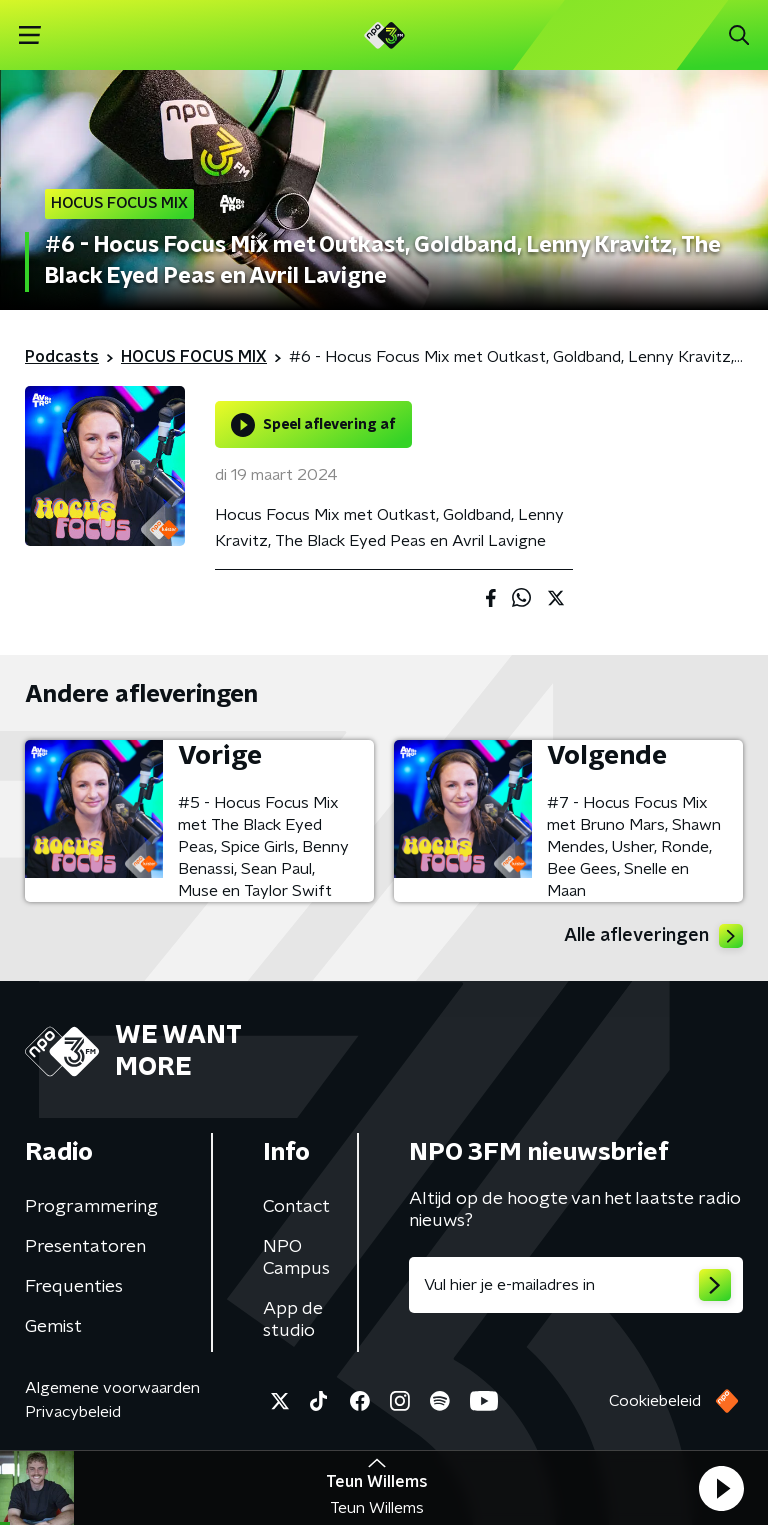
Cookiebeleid (655, 1401)
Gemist (53, 1327)
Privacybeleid (73, 1412)
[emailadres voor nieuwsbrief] (576, 1285)
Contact (296, 1207)
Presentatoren (85, 1247)
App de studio (293, 1320)
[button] (721, 1488)
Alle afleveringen (653, 936)
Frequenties (74, 1287)
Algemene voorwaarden (112, 1388)
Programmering (91, 1207)
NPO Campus (296, 1258)
